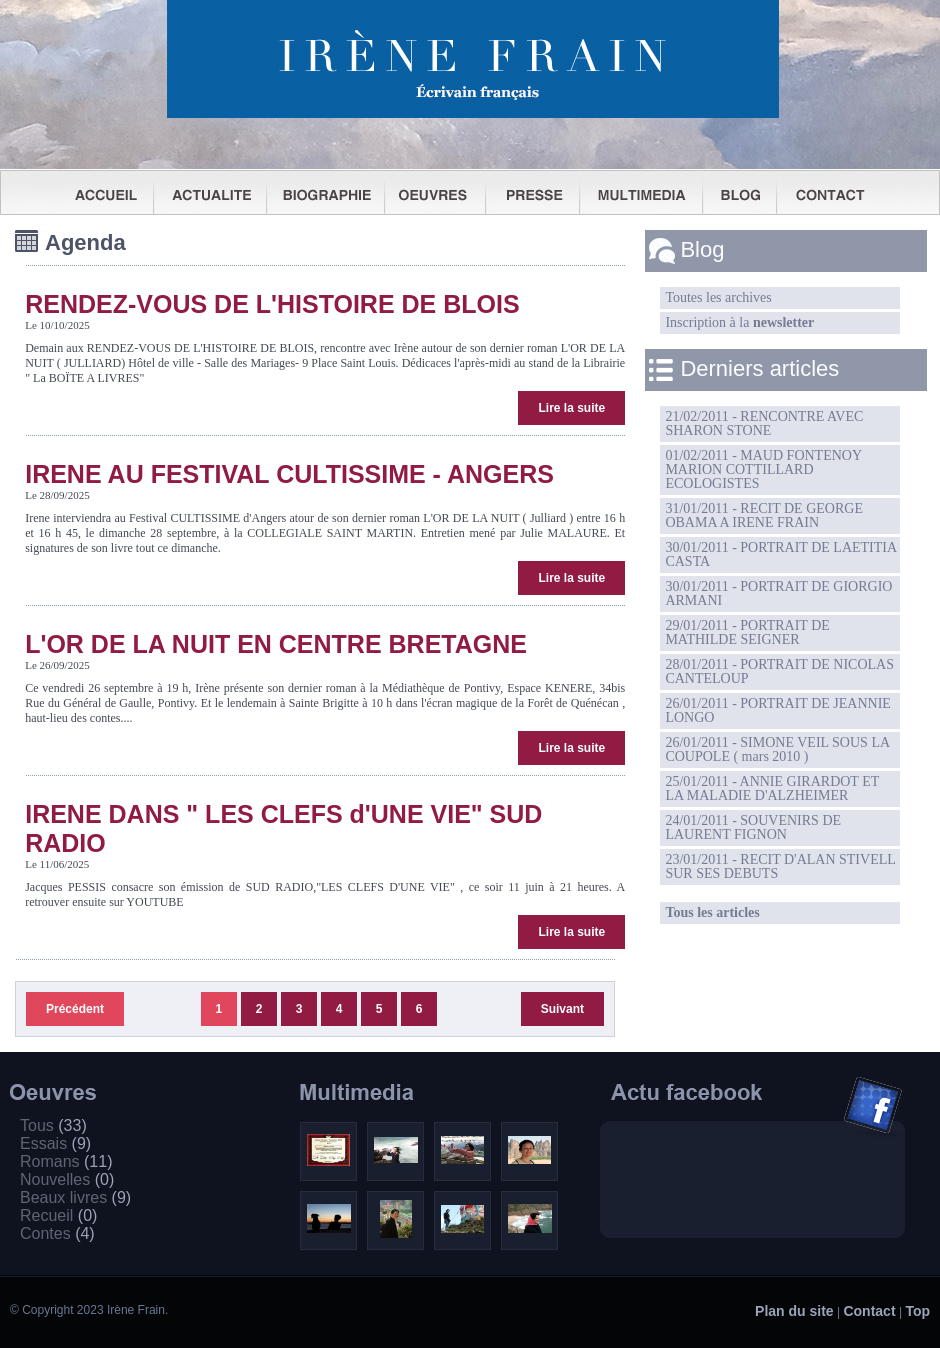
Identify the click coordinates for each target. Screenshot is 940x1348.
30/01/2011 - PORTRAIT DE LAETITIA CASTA (781, 554)
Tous (53, 1125)
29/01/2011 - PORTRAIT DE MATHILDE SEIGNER (747, 632)
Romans (66, 1161)
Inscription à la (739, 322)
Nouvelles (67, 1179)
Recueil (58, 1215)
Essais (55, 1143)
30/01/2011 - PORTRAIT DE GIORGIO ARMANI (778, 593)
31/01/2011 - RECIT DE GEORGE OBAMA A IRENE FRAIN (764, 515)
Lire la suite (571, 408)
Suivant (562, 1009)
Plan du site (794, 1311)
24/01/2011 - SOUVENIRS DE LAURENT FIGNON (753, 827)
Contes (57, 1233)
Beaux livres (75, 1197)
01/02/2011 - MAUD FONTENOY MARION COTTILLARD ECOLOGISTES (763, 469)
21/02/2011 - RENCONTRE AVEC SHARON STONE (764, 423)
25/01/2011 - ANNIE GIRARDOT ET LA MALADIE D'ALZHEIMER (772, 788)
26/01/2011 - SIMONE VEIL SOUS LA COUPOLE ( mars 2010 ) (777, 749)
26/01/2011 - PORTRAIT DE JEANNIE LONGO (777, 710)
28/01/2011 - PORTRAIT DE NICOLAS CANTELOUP (779, 671)
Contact (869, 1311)
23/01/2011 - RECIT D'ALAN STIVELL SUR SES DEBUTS (780, 866)
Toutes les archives (718, 297)
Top (917, 1311)
